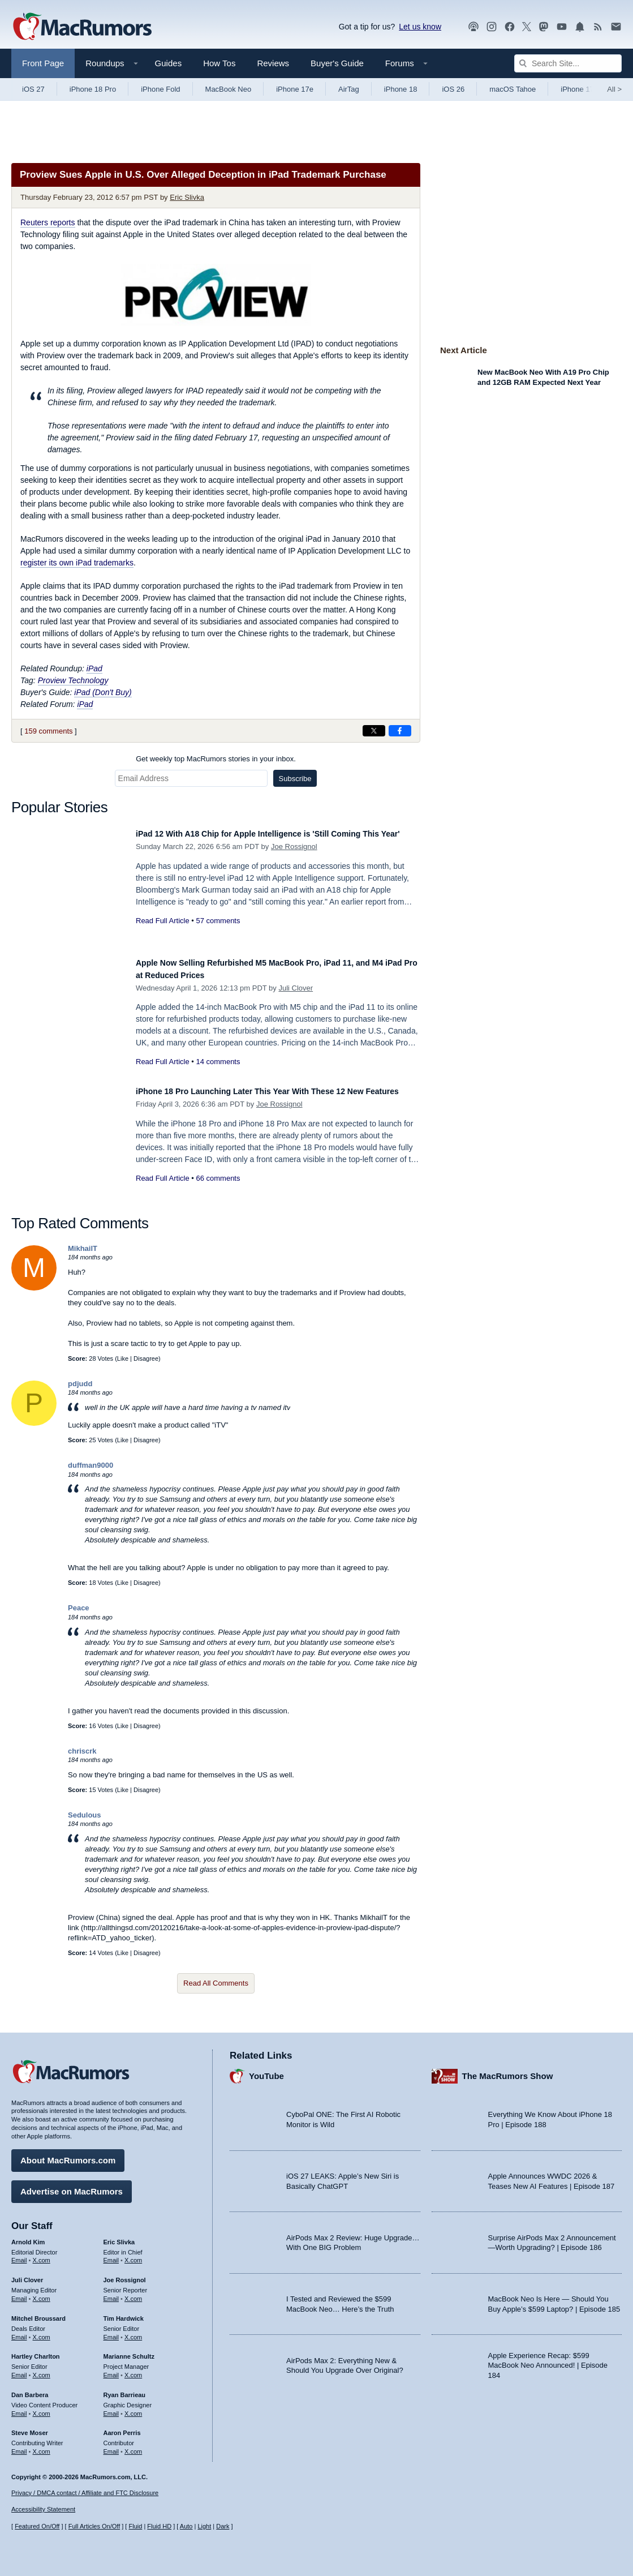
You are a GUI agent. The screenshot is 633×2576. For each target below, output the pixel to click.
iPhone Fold (160, 89)
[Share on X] (374, 730)
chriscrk (82, 1751)
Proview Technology (73, 680)
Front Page (43, 63)
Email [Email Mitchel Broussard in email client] (19, 2331)
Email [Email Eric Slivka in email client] (111, 2255)
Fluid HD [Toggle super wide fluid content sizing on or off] (159, 2526)
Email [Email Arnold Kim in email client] (19, 2255)
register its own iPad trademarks (77, 562)
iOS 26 (453, 89)
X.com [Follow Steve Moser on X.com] (41, 2445)
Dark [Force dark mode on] (222, 2526)
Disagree (146, 1358)
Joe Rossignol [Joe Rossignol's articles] (125, 2274)
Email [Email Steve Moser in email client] (19, 2445)
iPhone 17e (294, 89)
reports (47, 222)
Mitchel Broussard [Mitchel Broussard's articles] (38, 2312)
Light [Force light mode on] (204, 2526)
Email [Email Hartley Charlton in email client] (19, 2369)
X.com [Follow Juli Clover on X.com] (41, 2293)
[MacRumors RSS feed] (598, 27)
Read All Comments (215, 1983)
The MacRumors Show (507, 2071)
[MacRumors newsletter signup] (616, 27)
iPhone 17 (577, 89)
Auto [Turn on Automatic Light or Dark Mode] (186, 2526)
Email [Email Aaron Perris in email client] (111, 2445)
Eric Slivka (187, 197)
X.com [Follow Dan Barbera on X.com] (41, 2407)
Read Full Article (163, 933)
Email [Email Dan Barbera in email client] (19, 2407)
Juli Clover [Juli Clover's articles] (27, 2274)
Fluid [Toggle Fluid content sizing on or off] (135, 2526)
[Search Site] (568, 63)
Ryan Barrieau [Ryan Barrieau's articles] (125, 2389)
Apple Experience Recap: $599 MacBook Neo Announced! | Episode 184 (548, 2360)
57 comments (218, 933)
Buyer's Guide (337, 63)
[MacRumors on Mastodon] (543, 27)
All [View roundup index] (614, 89)
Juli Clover (295, 988)
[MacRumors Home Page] (82, 27)
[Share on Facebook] (400, 730)
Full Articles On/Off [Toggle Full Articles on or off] (94, 2526)
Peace (78, 1608)
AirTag (348, 89)
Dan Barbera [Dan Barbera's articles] (29, 2389)
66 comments (218, 1190)
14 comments (218, 1061)
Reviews (273, 63)
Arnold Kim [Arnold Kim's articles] (28, 2236)
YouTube (266, 2071)
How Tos (219, 63)
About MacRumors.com (67, 2154)
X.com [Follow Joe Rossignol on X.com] (133, 2293)
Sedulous (84, 1815)
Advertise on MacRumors (71, 2186)
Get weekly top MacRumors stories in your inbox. (216, 759)
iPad (94, 668)
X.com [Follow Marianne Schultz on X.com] (133, 2369)
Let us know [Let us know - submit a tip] (420, 26)
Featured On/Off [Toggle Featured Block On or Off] (37, 2526)
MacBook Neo (228, 89)
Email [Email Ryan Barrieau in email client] (111, 2407)
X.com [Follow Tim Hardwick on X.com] (133, 2331)
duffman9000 (90, 1465)
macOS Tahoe (512, 89)
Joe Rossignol (294, 859)
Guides (168, 63)
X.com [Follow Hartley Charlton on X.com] (41, 2369)
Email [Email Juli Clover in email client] (19, 2293)
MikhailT (82, 1248)
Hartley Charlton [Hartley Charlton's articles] (35, 2351)
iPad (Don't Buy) (103, 692)
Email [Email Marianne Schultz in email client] (111, 2369)
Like (122, 1358)
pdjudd (80, 1383)
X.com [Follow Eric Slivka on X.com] (133, 2255)
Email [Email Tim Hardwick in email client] (111, 2331)
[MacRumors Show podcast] (473, 27)
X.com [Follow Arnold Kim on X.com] (41, 2255)
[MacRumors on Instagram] (491, 27)
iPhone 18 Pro (93, 89)
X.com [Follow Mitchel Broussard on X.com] (41, 2331)
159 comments (48, 731)
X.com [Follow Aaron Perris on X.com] (133, 2445)
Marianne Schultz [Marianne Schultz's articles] (129, 2351)
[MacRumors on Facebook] (509, 27)
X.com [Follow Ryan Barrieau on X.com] (133, 2407)
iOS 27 (33, 89)
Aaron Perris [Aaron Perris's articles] (122, 2427)
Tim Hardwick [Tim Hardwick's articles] (124, 2312)
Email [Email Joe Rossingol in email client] (111, 2293)
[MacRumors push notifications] (579, 27)
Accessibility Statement (43, 2509)
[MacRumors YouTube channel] (561, 27)
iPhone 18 (400, 89)
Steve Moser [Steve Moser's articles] (29, 2427)
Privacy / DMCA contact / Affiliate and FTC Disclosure (84, 2492)
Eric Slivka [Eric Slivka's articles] (119, 2236)
